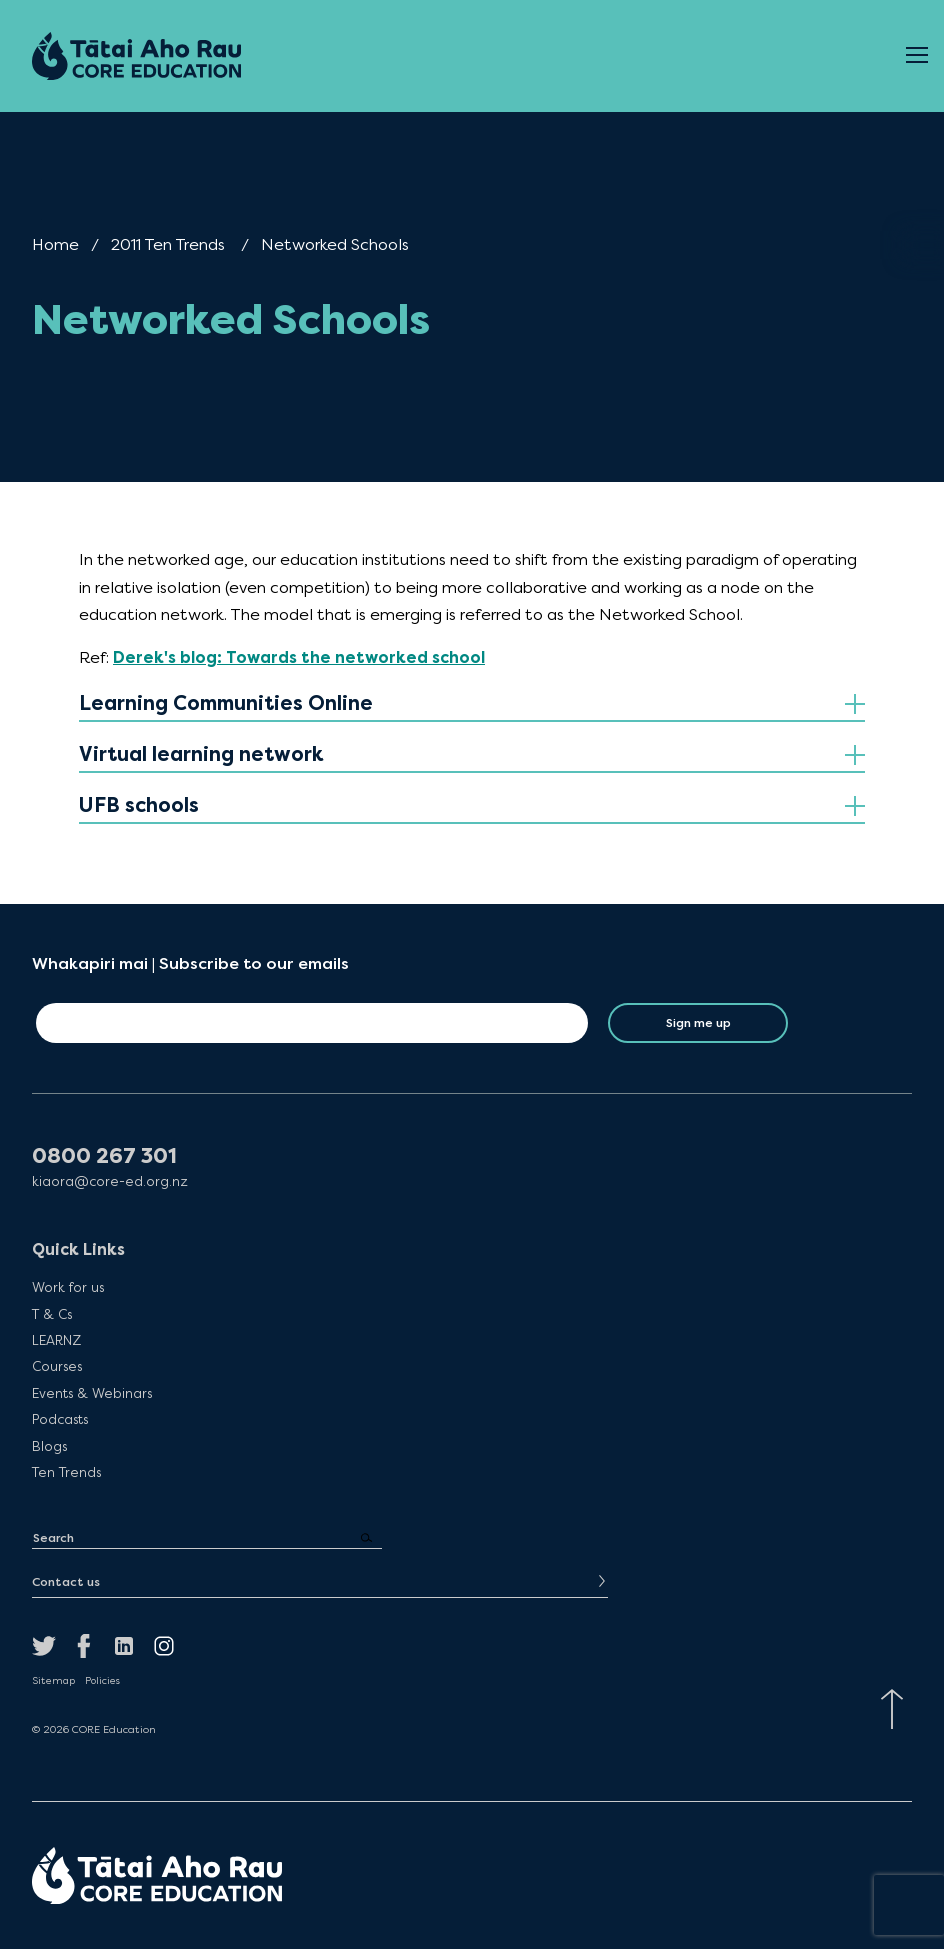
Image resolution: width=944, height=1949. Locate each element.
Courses (57, 1366)
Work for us (68, 1287)
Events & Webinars (92, 1393)
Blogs (49, 1446)
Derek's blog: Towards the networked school (299, 657)
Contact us (66, 1582)
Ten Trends (66, 1472)
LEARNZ (56, 1340)
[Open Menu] (917, 56)
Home (55, 244)
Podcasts (60, 1419)
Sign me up (698, 1023)
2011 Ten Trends (168, 244)
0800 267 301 (104, 1156)
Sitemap (53, 1681)
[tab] (472, 704)
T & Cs (52, 1314)
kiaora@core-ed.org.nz (110, 1181)
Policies (102, 1681)
